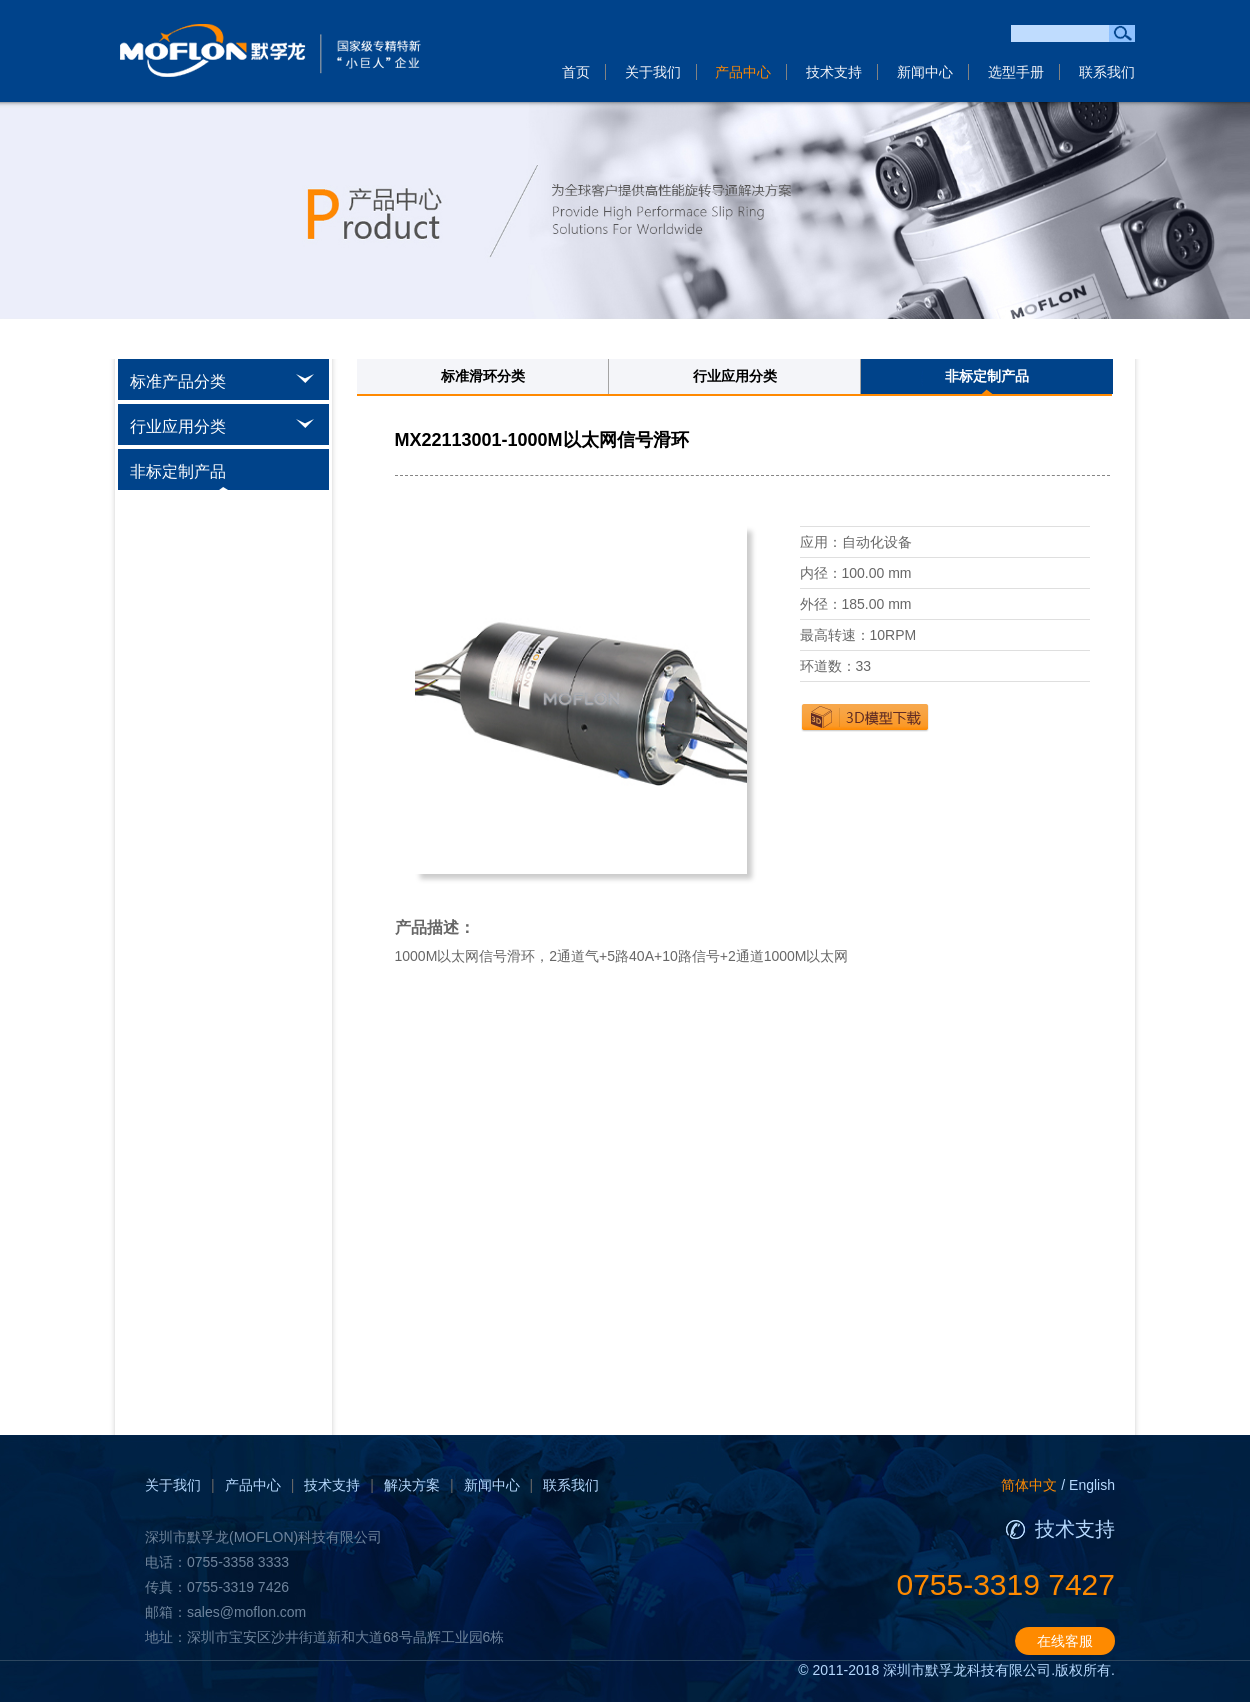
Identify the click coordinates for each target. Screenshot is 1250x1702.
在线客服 (1065, 1641)
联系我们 (1107, 72)
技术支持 (834, 72)
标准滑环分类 (483, 376)
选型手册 (1016, 72)
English (1092, 1485)
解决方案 (412, 1485)
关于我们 (653, 72)
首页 (576, 72)
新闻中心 (925, 72)
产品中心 (743, 72)
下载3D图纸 (865, 717)
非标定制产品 (987, 376)
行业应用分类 (735, 376)
